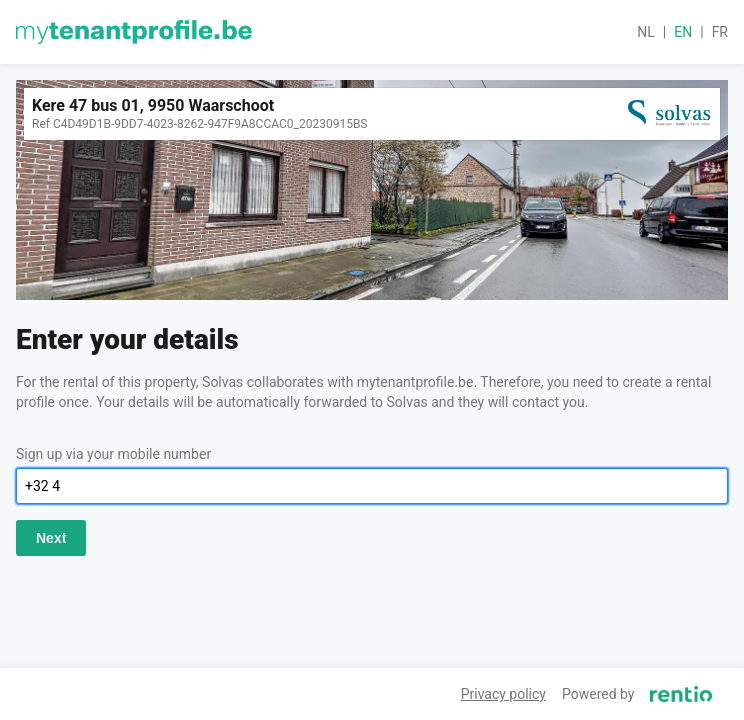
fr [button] (720, 32)
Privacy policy (503, 694)
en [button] (683, 32)
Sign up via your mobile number (113, 454)
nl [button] (646, 32)
